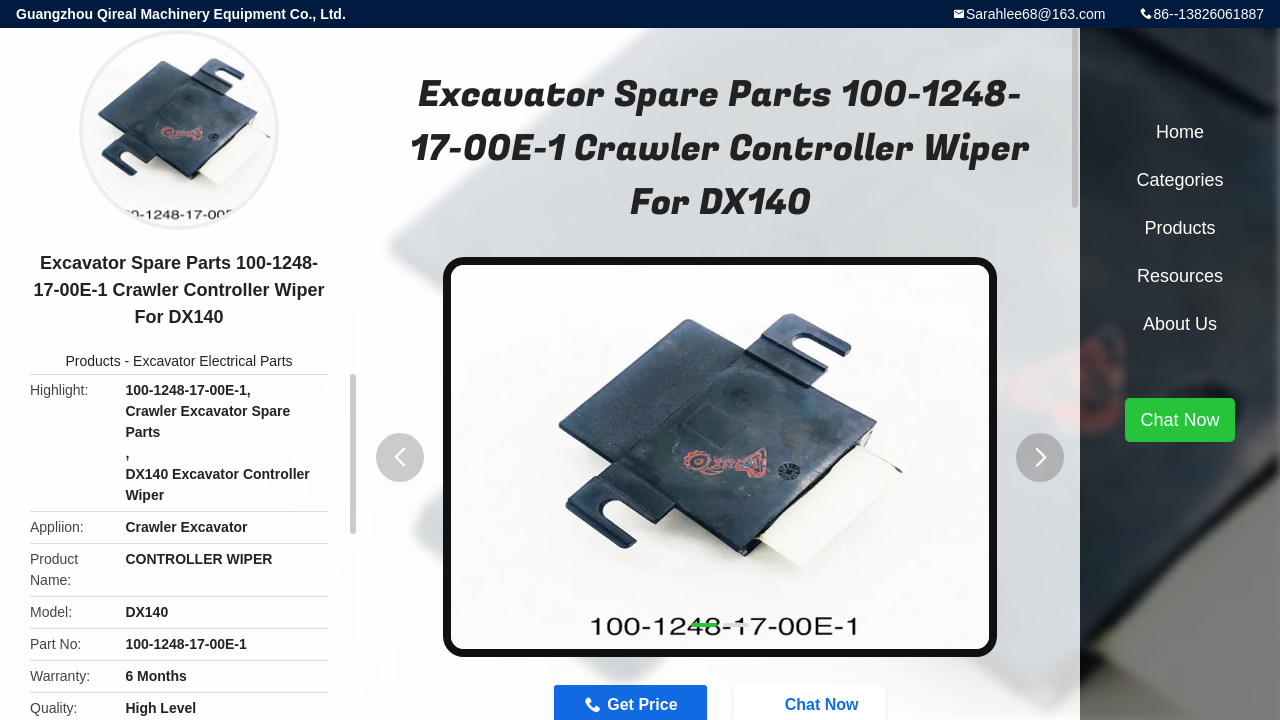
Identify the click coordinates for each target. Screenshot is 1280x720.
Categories (1179, 180)
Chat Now (1179, 420)
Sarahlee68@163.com (1036, 14)
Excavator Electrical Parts (213, 361)
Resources (1180, 276)
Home (1180, 132)
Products (92, 361)
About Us (1180, 324)
